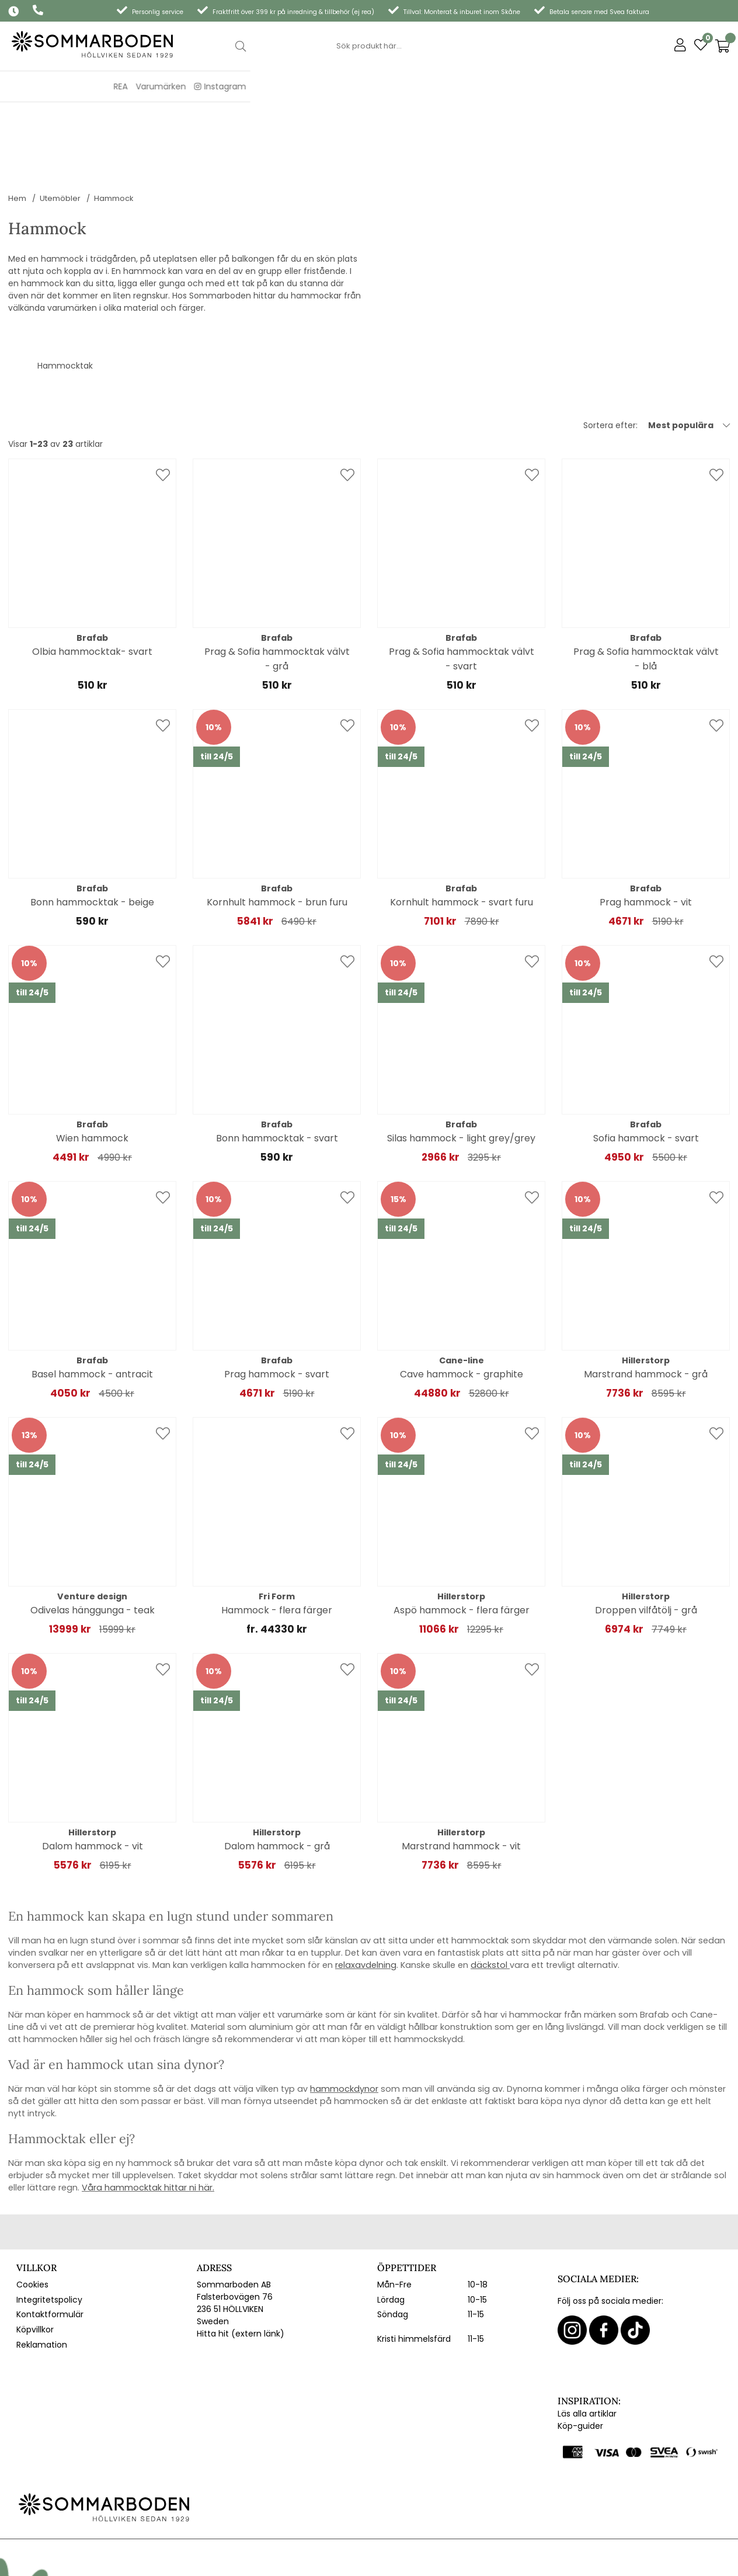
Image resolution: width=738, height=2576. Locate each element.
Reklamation (41, 2271)
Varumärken (649, 86)
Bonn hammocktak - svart (277, 1064)
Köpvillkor (35, 2256)
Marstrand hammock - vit (461, 1772)
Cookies (32, 2211)
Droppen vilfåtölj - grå (646, 1536)
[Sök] (369, 46)
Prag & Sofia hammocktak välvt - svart (461, 585)
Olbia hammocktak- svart (92, 578)
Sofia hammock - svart (646, 1064)
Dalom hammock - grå (277, 1772)
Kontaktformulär (49, 2241)
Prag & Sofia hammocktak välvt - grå (277, 585)
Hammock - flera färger (276, 1536)
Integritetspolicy (49, 2226)
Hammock (113, 125)
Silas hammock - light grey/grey (461, 1064)
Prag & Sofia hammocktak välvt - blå (646, 585)
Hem (17, 125)
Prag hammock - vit (646, 828)
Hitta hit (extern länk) (240, 2260)
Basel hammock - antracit (92, 1300)
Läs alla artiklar (587, 2340)
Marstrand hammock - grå (646, 1300)
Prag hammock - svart (276, 1300)
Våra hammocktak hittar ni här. (148, 2114)
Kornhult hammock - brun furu (277, 828)
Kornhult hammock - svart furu (461, 828)
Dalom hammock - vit (92, 1772)
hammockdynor (344, 2015)
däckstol (489, 1891)
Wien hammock (92, 1064)
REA (608, 86)
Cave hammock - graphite (461, 1300)
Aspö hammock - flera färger (462, 1536)
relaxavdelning (365, 1891)
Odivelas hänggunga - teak (92, 1536)
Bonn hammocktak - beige (92, 828)
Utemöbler (60, 125)
